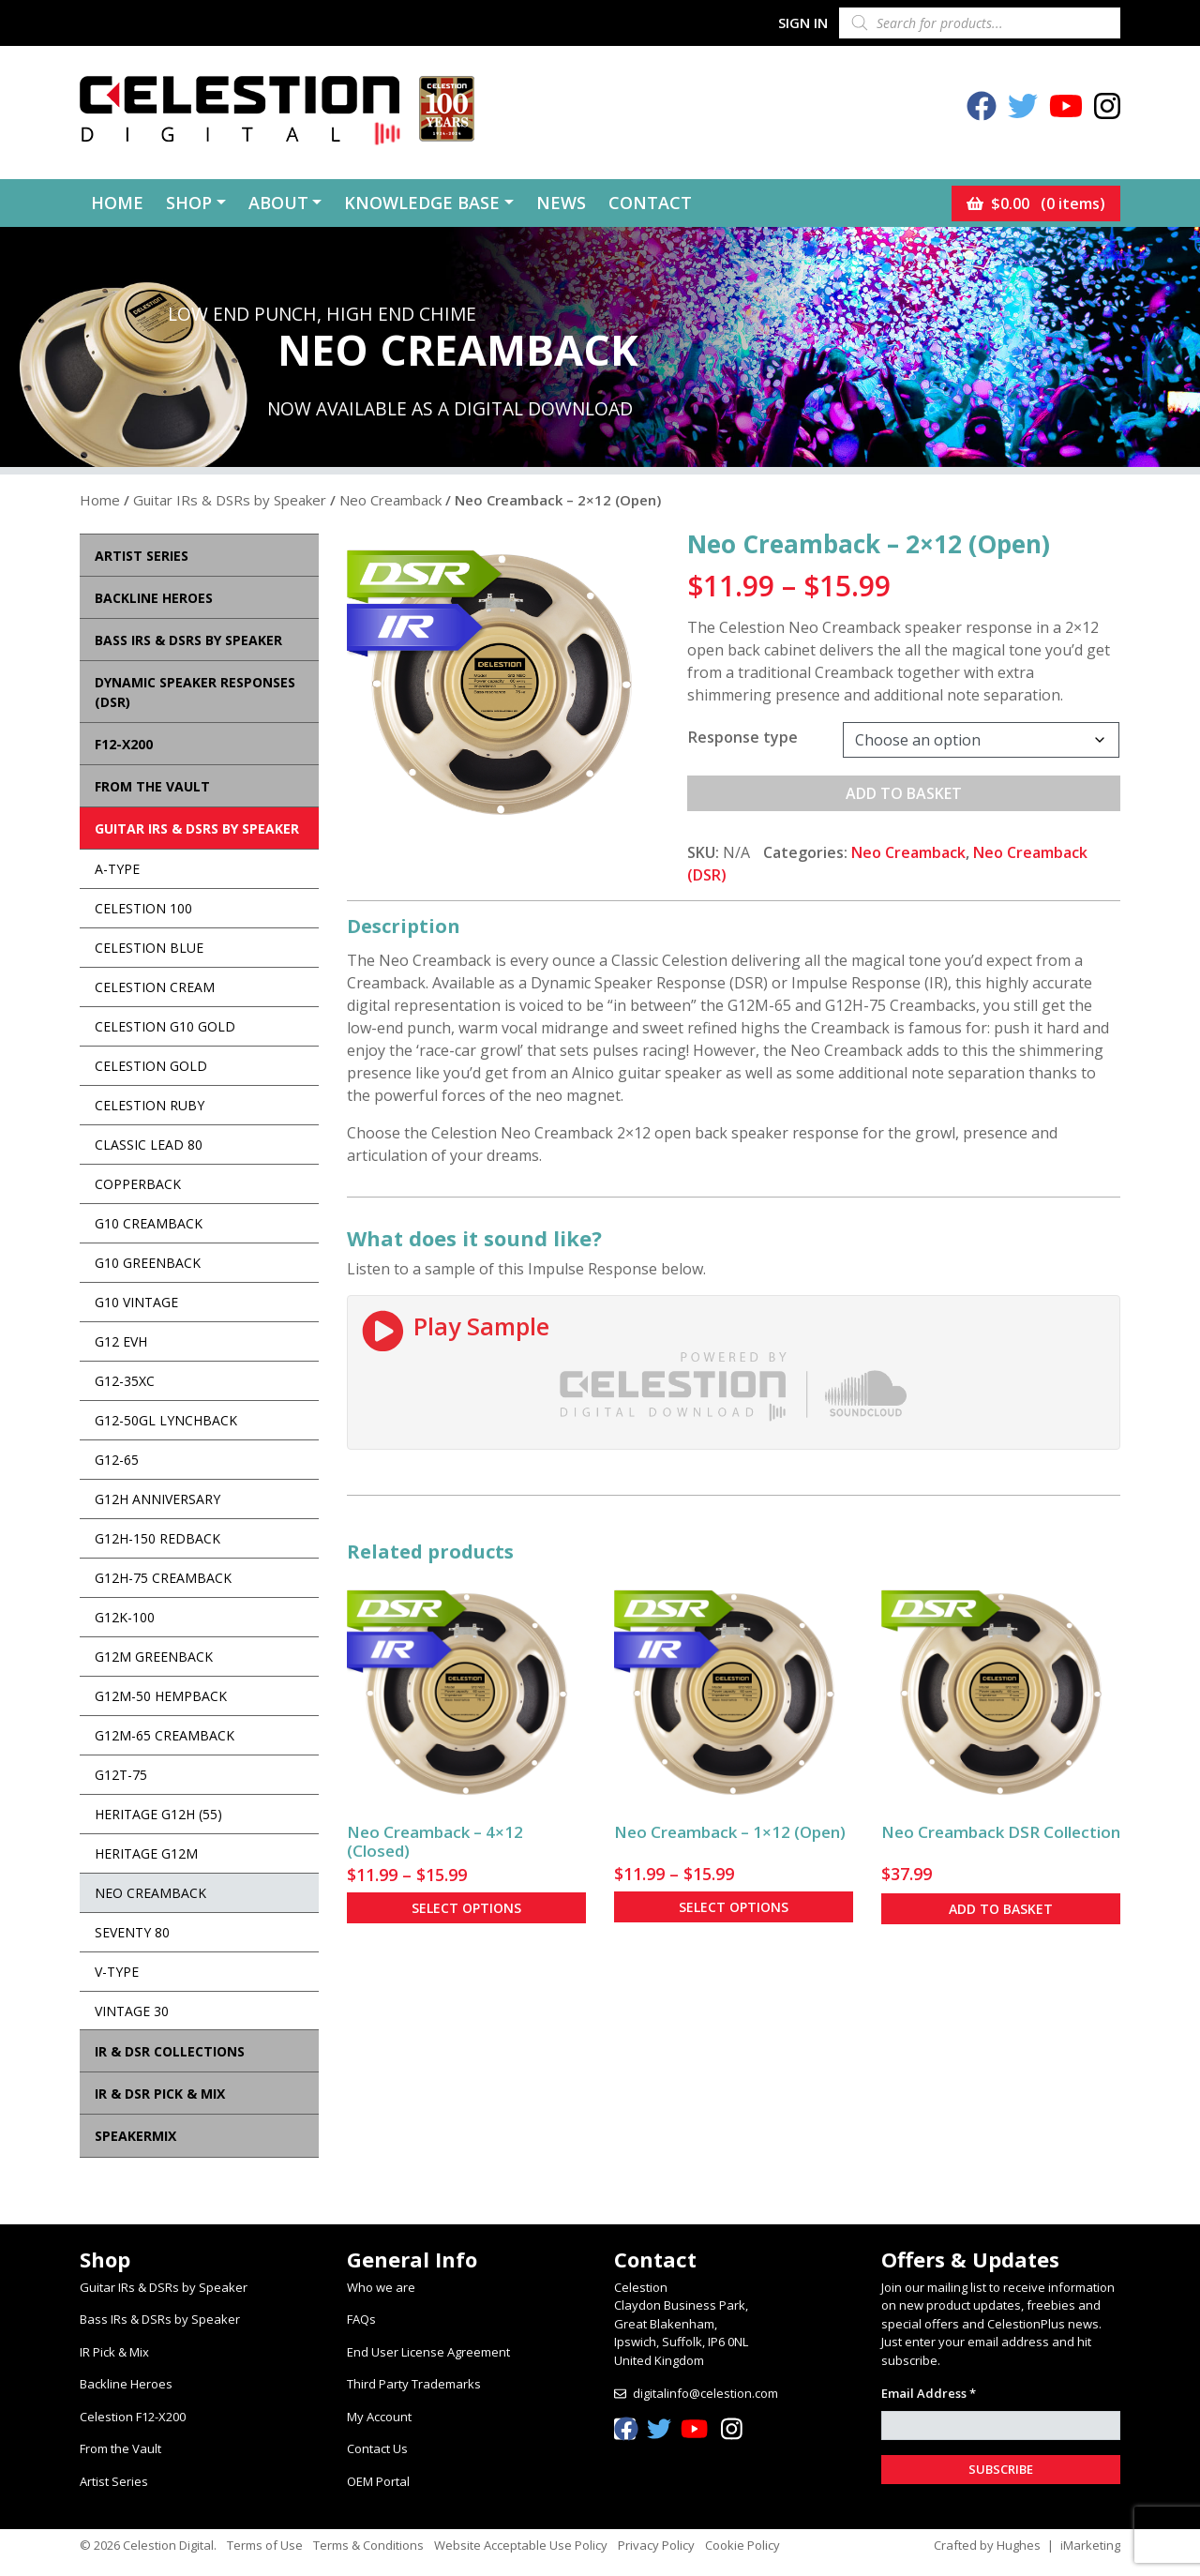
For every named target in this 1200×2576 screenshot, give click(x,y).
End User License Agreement (428, 2351)
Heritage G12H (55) (158, 1814)
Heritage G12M (146, 1853)
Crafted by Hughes (987, 2545)
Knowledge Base (422, 202)
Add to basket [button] (1001, 1909)
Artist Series (114, 2481)
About (278, 202)
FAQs (361, 2319)
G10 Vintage (136, 1302)
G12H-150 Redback (157, 1538)
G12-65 (117, 1460)
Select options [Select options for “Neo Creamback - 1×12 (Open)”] (733, 1907)
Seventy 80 (132, 1932)
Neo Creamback (390, 499)
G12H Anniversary (157, 1499)
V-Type (117, 1972)
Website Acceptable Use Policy (521, 2545)
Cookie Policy (742, 2545)
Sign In (803, 22)
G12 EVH (121, 1341)
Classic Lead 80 (148, 1144)
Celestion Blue (149, 948)
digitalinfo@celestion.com (705, 2393)
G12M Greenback (154, 1656)
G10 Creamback (148, 1223)
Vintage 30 (132, 2011)
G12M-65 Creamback (164, 1735)
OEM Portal (378, 2481)
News (561, 202)
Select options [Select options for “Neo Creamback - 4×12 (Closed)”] (466, 1908)
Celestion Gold (151, 1066)
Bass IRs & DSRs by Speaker (160, 2319)
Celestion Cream (155, 987)
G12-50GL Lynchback (166, 1420)
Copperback (138, 1184)
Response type (743, 737)
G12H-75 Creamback (163, 1578)
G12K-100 (125, 1617)
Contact (650, 202)
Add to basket (904, 793)
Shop (189, 202)
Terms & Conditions (368, 2545)
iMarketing (1090, 2545)
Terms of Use (265, 2545)
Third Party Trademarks (414, 2383)
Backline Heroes (126, 2383)
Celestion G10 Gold (165, 1026)
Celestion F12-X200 (133, 2416)
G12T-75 (121, 1775)
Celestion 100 (143, 908)
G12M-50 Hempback (161, 1696)
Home (117, 202)
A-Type (117, 869)
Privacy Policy (656, 2545)
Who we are (381, 2287)
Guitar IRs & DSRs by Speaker (229, 499)
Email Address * (928, 2393)
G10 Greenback (148, 1263)
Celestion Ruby (149, 1105)
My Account (379, 2416)
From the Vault (120, 2448)
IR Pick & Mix (114, 2351)
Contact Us (377, 2448)
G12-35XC (125, 1381)
